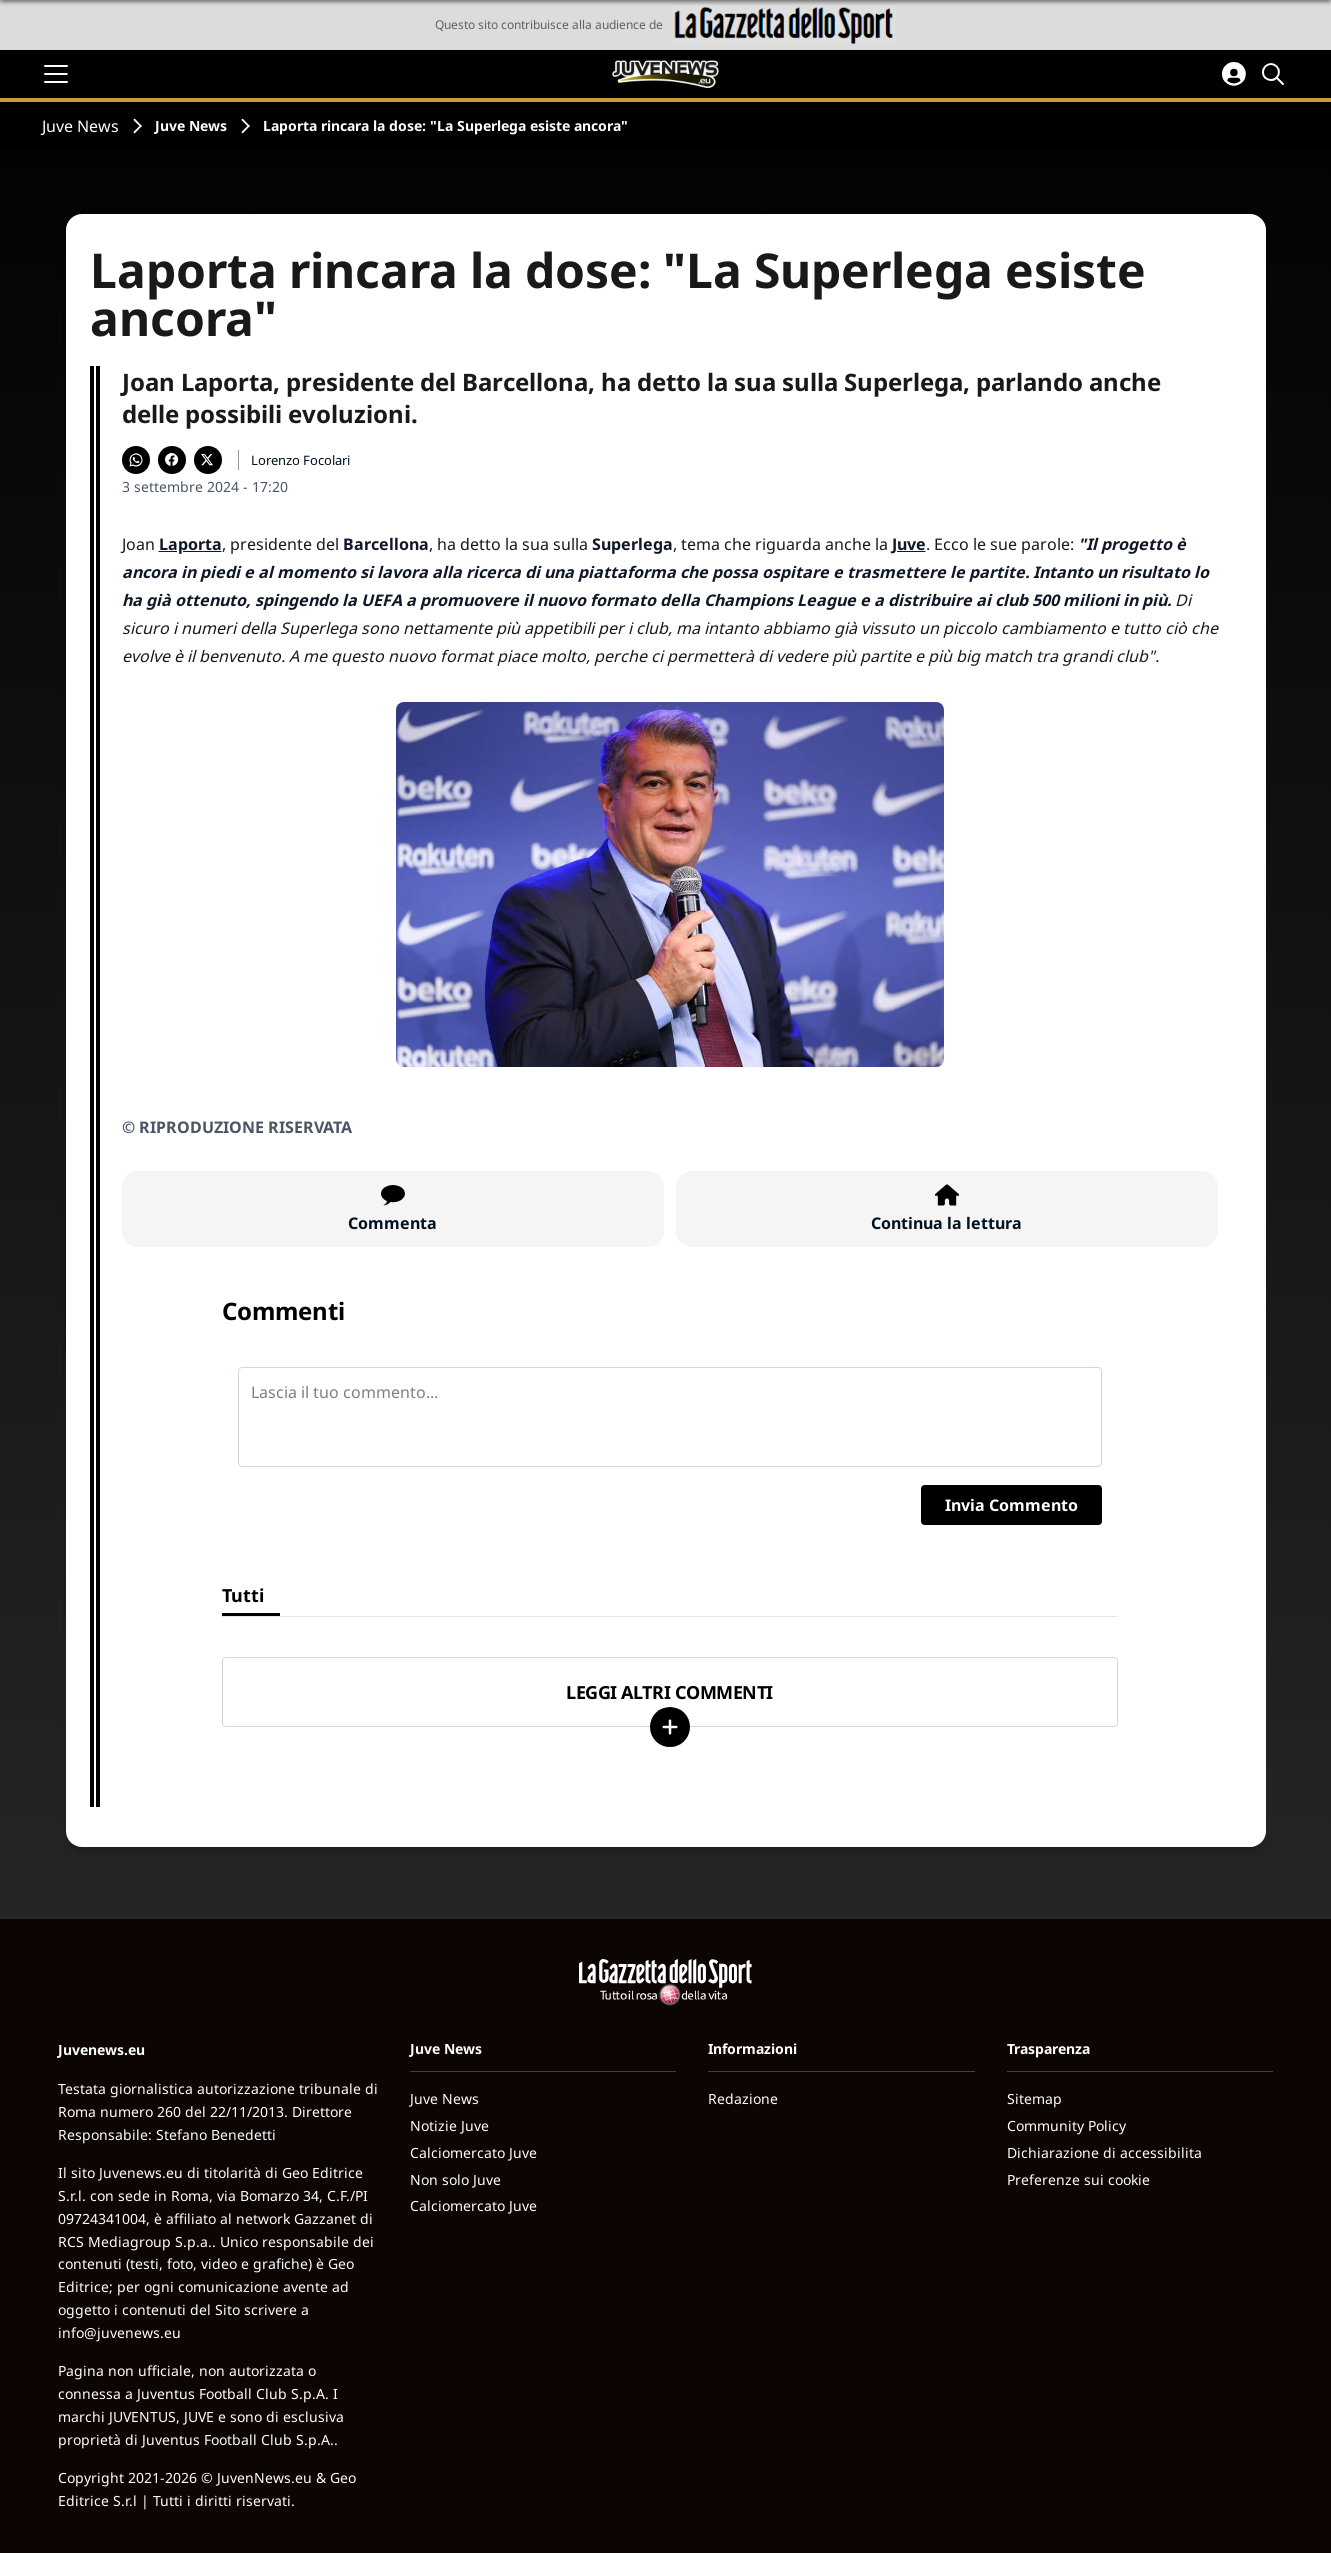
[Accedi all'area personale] (1234, 74)
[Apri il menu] (56, 74)
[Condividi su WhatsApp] (136, 460)
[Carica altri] (670, 1727)
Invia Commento (1011, 1505)
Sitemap (1034, 2098)
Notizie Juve (449, 2125)
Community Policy (1066, 2125)
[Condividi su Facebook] (172, 460)
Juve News (80, 126)
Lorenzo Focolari (300, 460)
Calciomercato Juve (473, 2152)
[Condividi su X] (208, 460)
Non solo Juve (455, 2179)
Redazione (743, 2098)
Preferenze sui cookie (1078, 2179)
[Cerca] (1276, 74)
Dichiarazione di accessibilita (1104, 2152)
